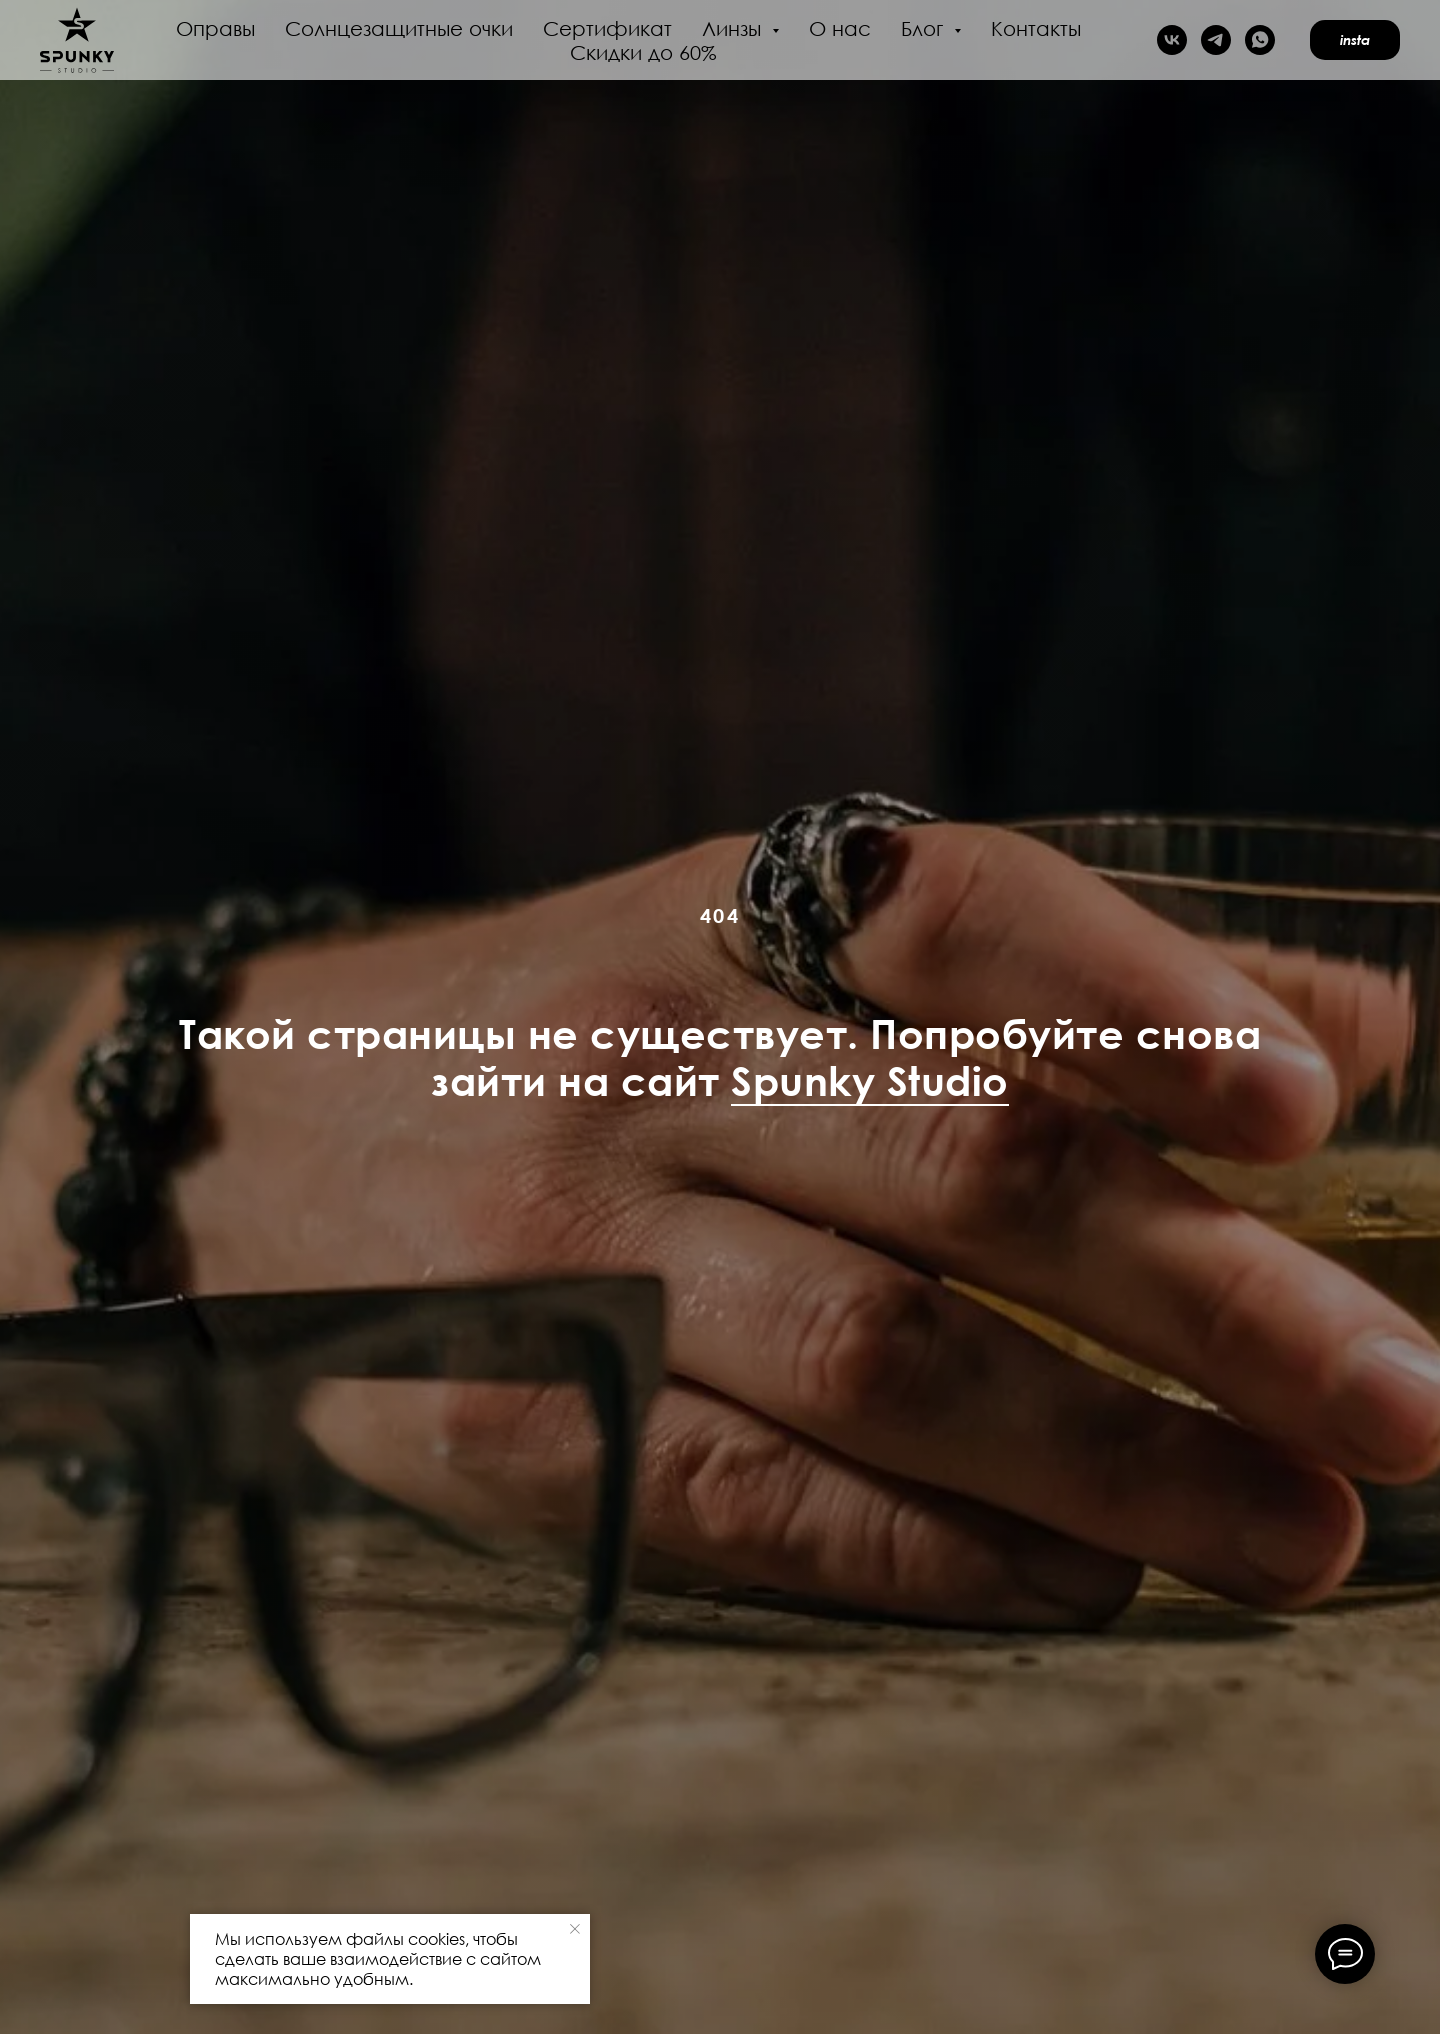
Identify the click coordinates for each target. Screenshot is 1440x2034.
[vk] (1172, 40)
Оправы (215, 28)
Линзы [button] (734, 28)
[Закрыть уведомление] (575, 1929)
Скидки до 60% (643, 52)
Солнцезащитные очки (399, 28)
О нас (840, 28)
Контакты (1036, 28)
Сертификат (607, 28)
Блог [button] (925, 28)
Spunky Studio (870, 1080)
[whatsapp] (1260, 40)
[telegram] (1216, 40)
